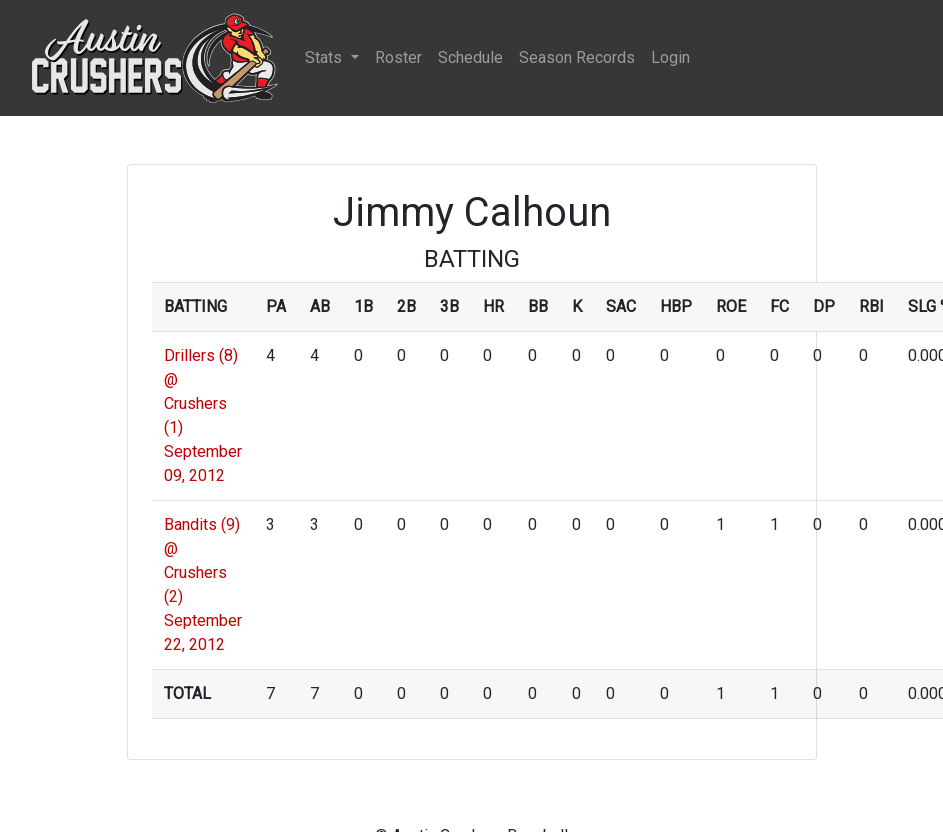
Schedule (470, 57)
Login (670, 57)
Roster (398, 57)
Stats (325, 57)
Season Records (577, 57)
